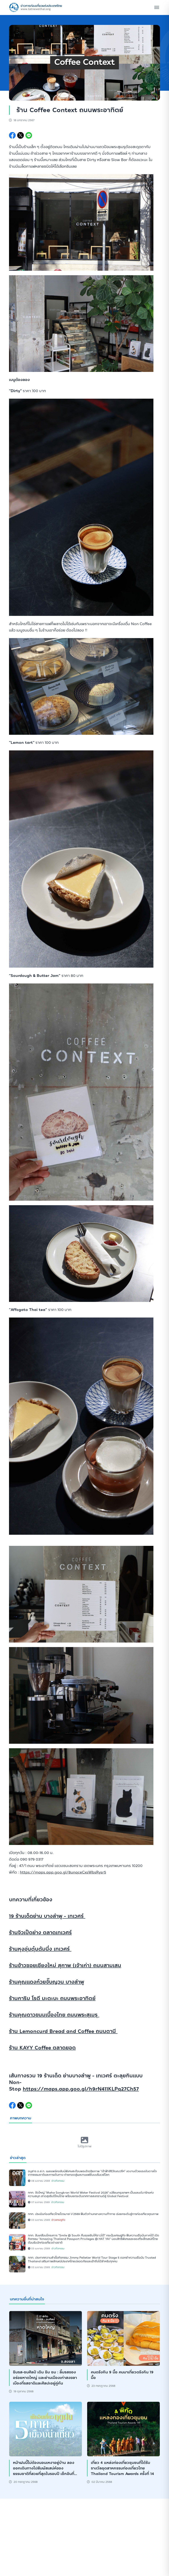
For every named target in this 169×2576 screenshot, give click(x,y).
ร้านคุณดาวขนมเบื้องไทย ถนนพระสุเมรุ (54, 2015)
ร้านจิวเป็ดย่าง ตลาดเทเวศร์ (40, 1932)
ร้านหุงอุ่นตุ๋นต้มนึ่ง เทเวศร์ (40, 1949)
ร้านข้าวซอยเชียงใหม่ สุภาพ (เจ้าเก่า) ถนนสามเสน (65, 1965)
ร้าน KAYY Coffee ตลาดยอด (42, 2048)
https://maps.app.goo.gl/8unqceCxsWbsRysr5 (63, 1872)
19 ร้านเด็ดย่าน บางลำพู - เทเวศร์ (47, 1916)
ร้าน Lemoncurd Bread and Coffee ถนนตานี (63, 2031)
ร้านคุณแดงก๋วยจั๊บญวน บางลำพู (46, 1982)
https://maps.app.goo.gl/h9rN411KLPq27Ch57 (81, 2089)
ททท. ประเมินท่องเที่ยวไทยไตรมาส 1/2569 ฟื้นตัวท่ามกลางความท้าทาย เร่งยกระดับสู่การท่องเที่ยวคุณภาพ (93, 2214)
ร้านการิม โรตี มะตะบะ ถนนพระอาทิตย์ (52, 1998)
